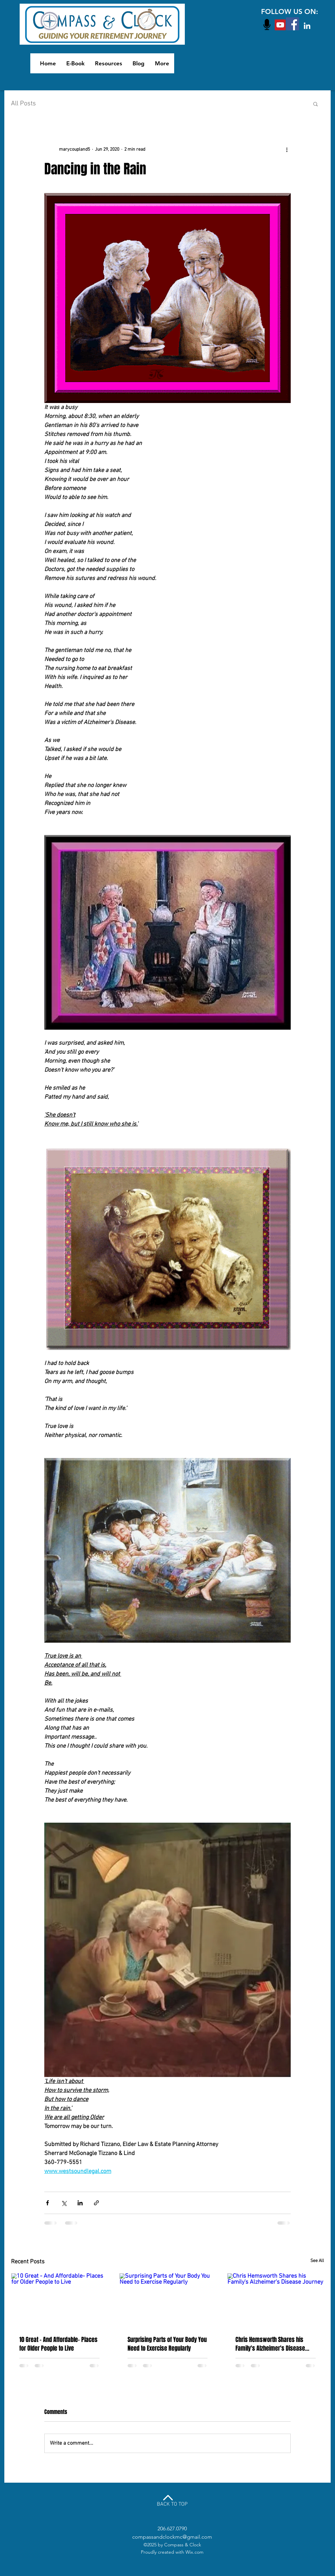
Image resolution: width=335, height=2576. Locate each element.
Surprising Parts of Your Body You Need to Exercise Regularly (167, 2344)
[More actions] (287, 149)
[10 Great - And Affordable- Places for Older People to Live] (59, 2300)
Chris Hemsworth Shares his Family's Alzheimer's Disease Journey (270, 2344)
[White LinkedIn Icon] (307, 25)
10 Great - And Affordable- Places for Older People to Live (58, 2344)
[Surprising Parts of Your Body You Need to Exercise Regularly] (168, 2300)
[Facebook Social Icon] (292, 23)
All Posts (23, 104)
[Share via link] (96, 2203)
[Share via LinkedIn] (80, 2203)
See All (317, 2261)
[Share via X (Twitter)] (64, 2203)
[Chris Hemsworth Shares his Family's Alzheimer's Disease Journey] (275, 2300)
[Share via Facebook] (47, 2203)
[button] (315, 103)
